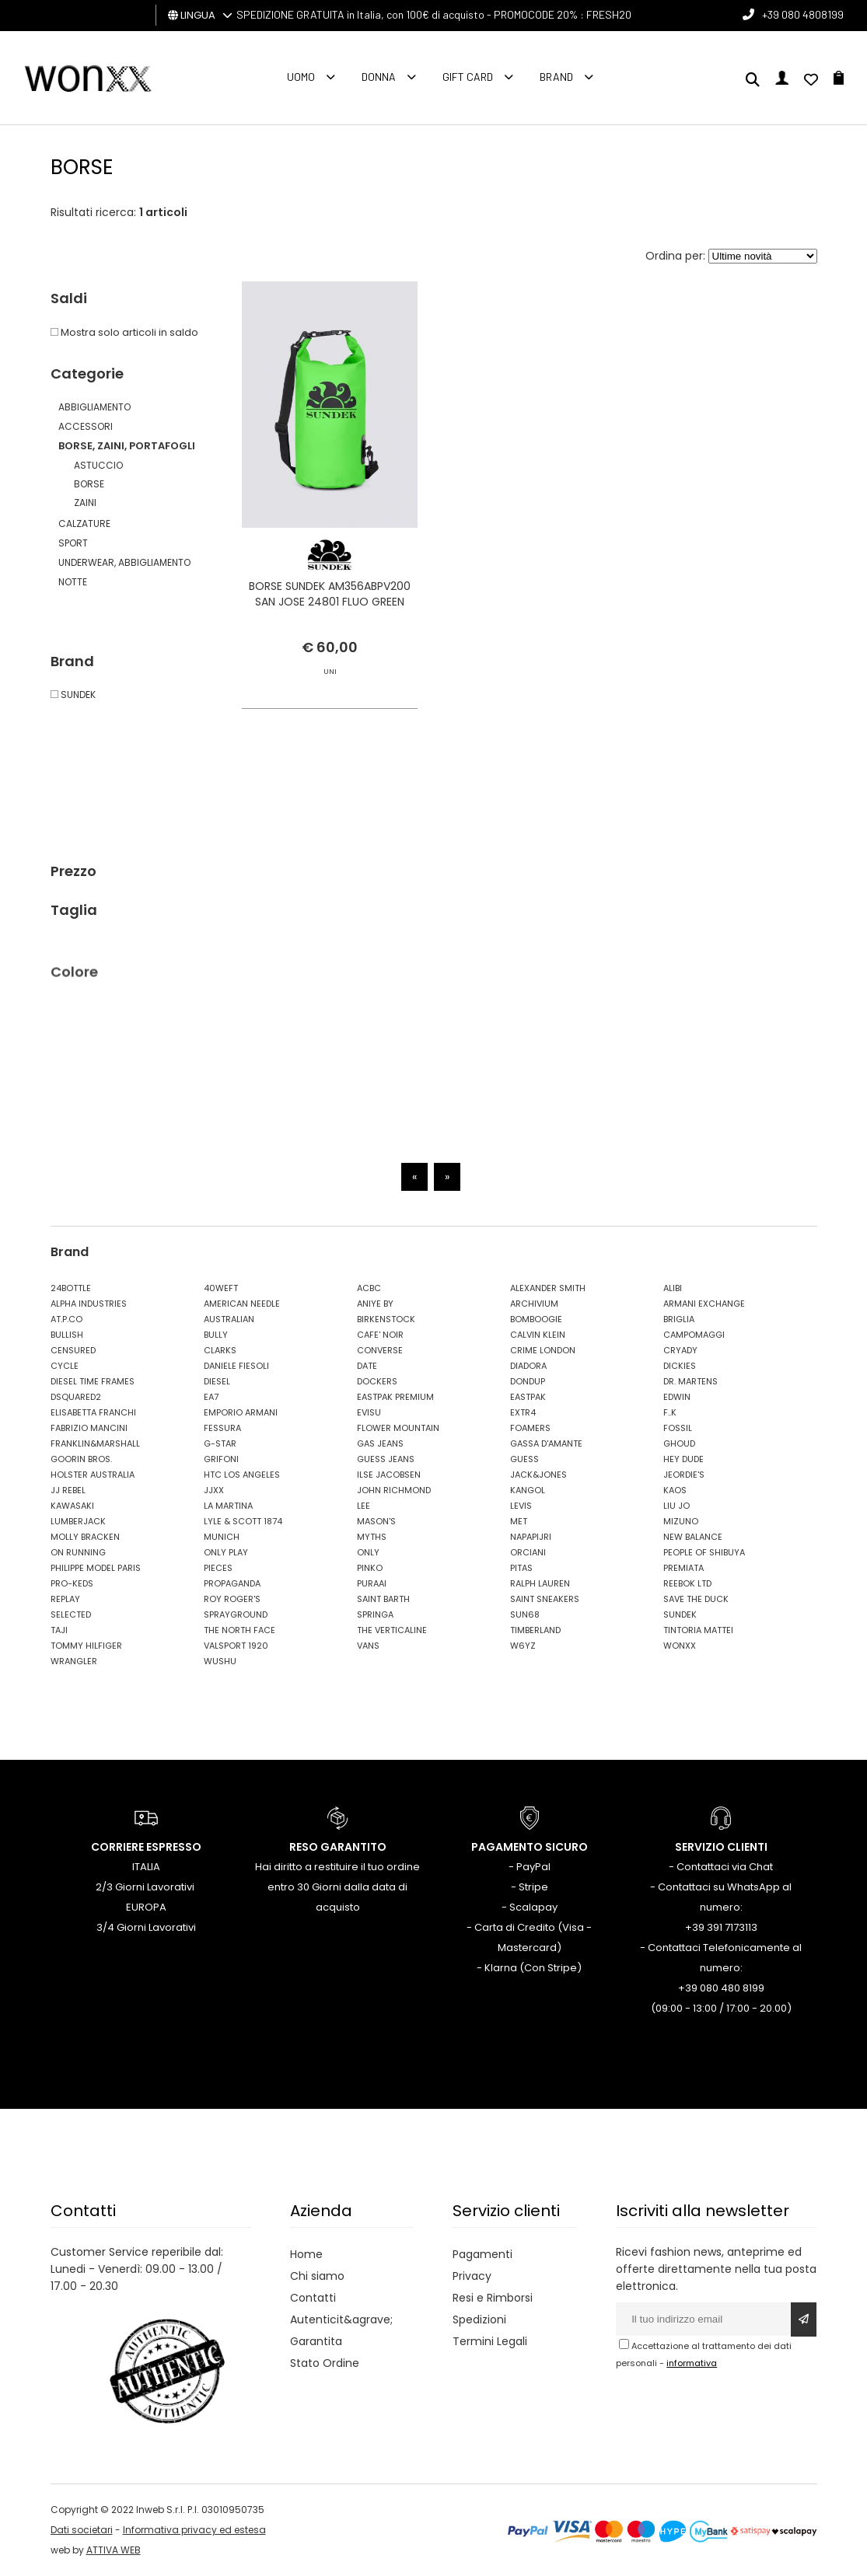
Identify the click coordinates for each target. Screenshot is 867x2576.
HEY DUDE (683, 1459)
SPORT (73, 543)
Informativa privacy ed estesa (194, 2529)
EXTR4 (523, 1412)
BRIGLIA (678, 1319)
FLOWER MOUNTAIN (398, 1428)
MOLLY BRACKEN (85, 1537)
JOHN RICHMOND (394, 1490)
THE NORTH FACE (239, 1630)
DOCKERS (377, 1381)
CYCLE (65, 1366)
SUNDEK (680, 1614)
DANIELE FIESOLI (236, 1366)
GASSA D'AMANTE (546, 1443)
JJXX (214, 1490)
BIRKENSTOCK (386, 1319)
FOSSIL (677, 1428)
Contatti (313, 2297)
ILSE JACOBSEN (389, 1474)
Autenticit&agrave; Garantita (341, 2330)
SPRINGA (375, 1614)
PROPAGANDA (232, 1583)
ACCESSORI (85, 426)
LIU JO (676, 1505)
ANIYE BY (375, 1303)
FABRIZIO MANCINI (89, 1428)
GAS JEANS (380, 1443)
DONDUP (527, 1381)
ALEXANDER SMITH (548, 1288)
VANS (368, 1645)
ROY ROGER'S (232, 1599)
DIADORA (528, 1366)
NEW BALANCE (692, 1537)
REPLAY (65, 1599)
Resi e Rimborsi (493, 2297)
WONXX (679, 1645)
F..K (669, 1412)
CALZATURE (84, 523)
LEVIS (521, 1505)
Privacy (472, 2276)
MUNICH (221, 1537)
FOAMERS (530, 1428)
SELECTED (71, 1614)
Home (306, 2254)
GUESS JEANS (385, 1459)
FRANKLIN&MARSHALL (95, 1443)
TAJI (59, 1630)
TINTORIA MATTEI (698, 1630)
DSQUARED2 (76, 1397)
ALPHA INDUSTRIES (89, 1303)
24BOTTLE (71, 1288)
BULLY (216, 1334)
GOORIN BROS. (81, 1459)
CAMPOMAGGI (694, 1334)
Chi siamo (317, 2276)
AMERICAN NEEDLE (242, 1303)
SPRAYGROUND (235, 1614)
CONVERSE (380, 1350)
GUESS (524, 1459)
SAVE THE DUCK (696, 1599)
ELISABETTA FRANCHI (93, 1412)
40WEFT (221, 1288)
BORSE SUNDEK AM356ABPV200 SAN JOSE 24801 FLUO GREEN (330, 593)
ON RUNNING (78, 1552)
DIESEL (217, 1381)
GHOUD (679, 1443)
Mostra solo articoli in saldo (124, 332)
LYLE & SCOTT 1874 (243, 1521)
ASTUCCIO (98, 465)
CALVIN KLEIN (537, 1334)
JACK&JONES (538, 1474)
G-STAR (220, 1443)
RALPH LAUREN (540, 1583)
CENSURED (73, 1350)
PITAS (521, 1568)
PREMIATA (683, 1568)
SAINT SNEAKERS (544, 1599)
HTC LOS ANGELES (242, 1474)
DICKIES (679, 1366)
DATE (367, 1366)
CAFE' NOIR (380, 1334)
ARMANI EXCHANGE (704, 1303)
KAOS (675, 1490)
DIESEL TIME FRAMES (93, 1381)
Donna (379, 76)
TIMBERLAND (535, 1630)
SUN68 (525, 1614)
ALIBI (672, 1288)
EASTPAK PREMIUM (395, 1397)
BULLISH (67, 1334)
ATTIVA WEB (113, 2550)
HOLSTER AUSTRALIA (93, 1474)
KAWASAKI (72, 1505)
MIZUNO (680, 1521)
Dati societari (82, 2529)
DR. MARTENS (690, 1381)
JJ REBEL (68, 1490)
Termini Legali (490, 2341)
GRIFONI (221, 1459)
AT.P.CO (66, 1319)
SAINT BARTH (383, 1599)
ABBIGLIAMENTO (94, 407)
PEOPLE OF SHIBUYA (704, 1552)
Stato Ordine (324, 2363)
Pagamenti (482, 2254)
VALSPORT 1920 (236, 1645)
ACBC (369, 1288)
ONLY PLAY (226, 1552)
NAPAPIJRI (530, 1537)
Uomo (301, 76)
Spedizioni (479, 2319)
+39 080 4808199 (803, 14)
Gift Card (467, 76)
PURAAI (371, 1583)
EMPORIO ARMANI (241, 1412)
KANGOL (527, 1490)
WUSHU (220, 1661)
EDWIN (676, 1397)
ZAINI (85, 502)
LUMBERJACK (78, 1521)
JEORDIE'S (683, 1474)
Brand (556, 76)
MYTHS (371, 1537)
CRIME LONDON (542, 1350)
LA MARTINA (228, 1505)
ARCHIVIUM (534, 1303)
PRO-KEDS (72, 1583)
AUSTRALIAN (229, 1319)
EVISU (369, 1412)
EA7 (211, 1397)
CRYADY (680, 1350)
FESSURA (222, 1428)
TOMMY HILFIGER (86, 1645)
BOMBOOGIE (536, 1319)
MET (518, 1521)
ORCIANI (528, 1552)
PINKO (370, 1568)
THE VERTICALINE (392, 1630)
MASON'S (376, 1521)
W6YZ (523, 1645)
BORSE (89, 483)
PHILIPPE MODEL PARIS (96, 1568)
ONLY (368, 1552)
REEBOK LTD (687, 1583)
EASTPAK (528, 1397)
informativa (691, 2363)
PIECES (218, 1568)
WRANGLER (74, 1661)
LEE (363, 1505)
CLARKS (220, 1350)
